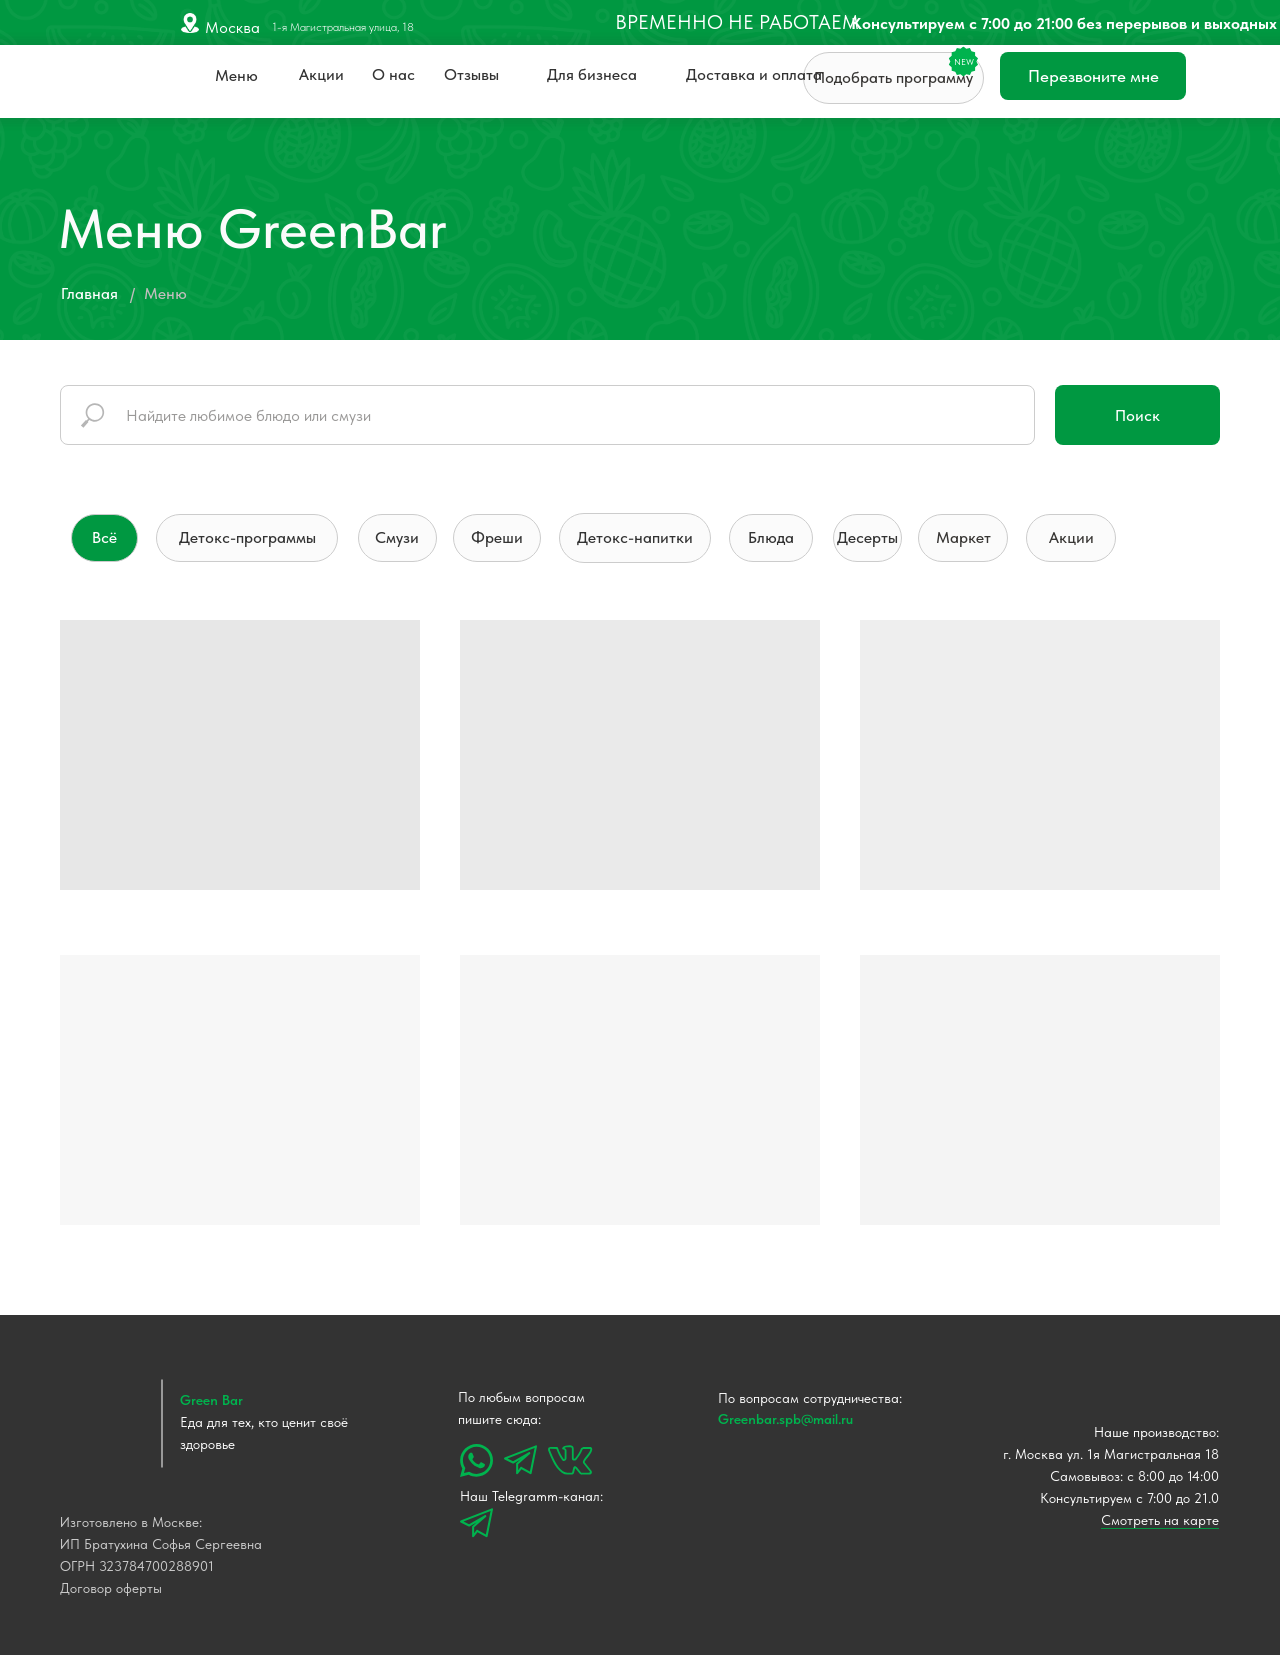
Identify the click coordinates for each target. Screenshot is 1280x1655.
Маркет (963, 537)
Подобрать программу (893, 77)
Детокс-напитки (635, 537)
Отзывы (471, 74)
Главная (89, 293)
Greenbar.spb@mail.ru (785, 1419)
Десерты (867, 537)
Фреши (497, 537)
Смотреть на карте (1160, 1520)
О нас (393, 74)
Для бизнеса (592, 74)
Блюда (771, 537)
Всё (104, 537)
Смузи (397, 537)
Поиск (1137, 415)
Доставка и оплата (754, 74)
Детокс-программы (247, 537)
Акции (321, 74)
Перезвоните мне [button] (1093, 76)
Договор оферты (111, 1588)
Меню (236, 75)
